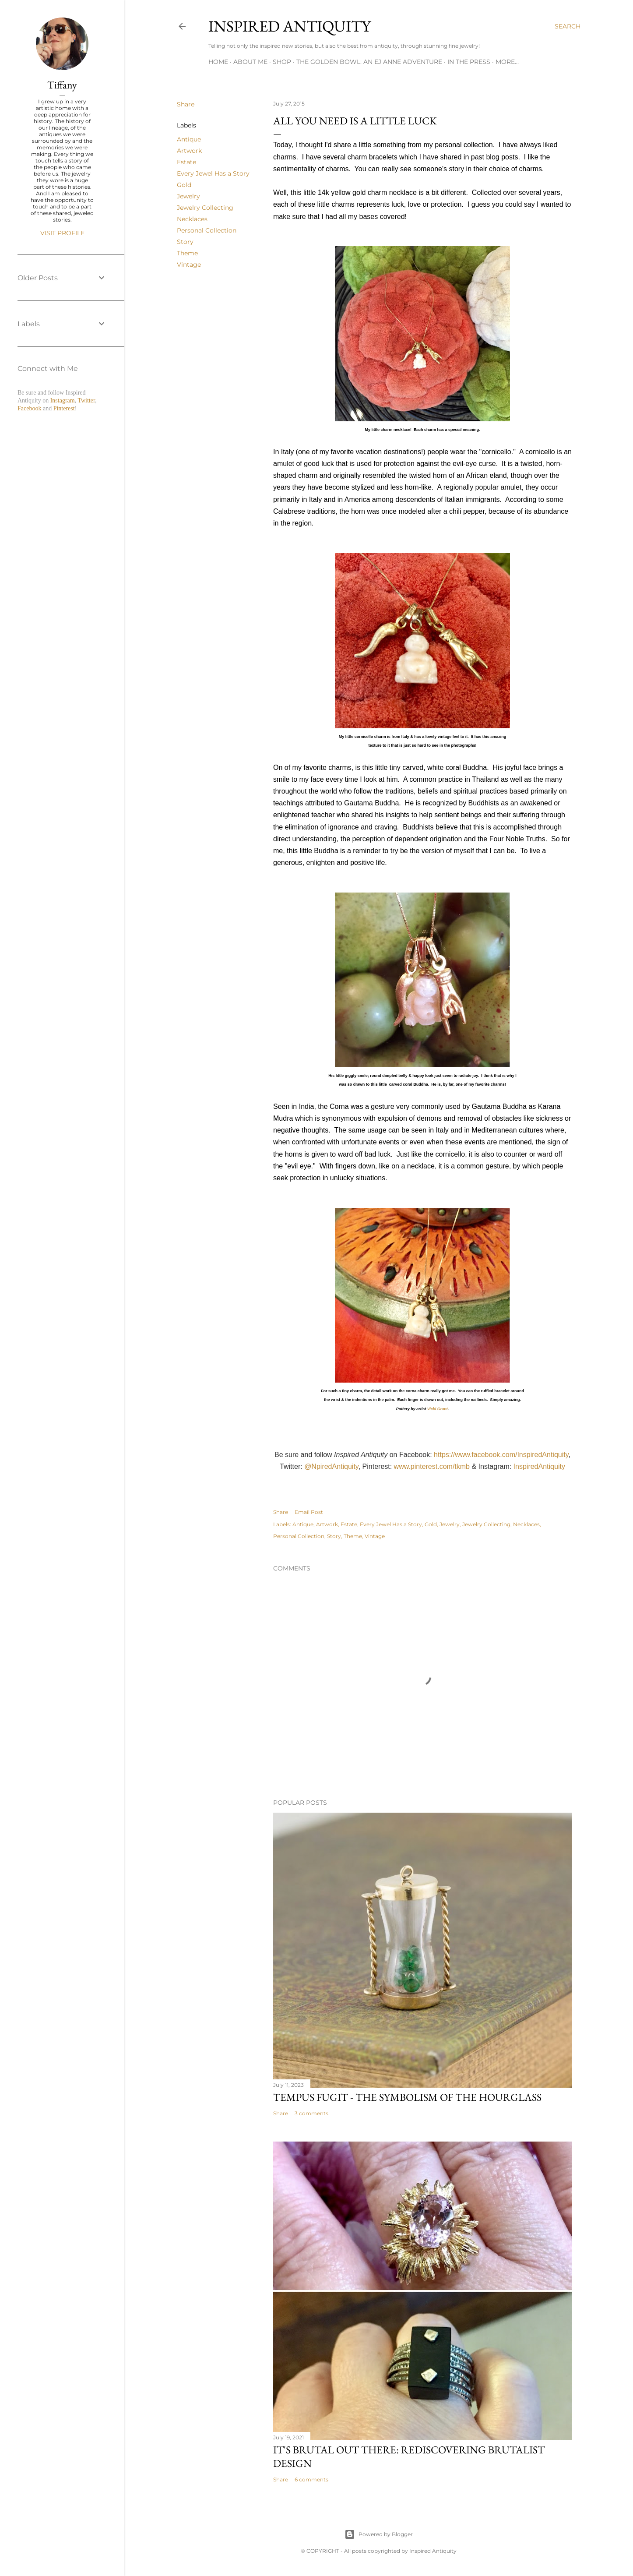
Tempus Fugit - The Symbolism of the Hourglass (407, 2097)
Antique (189, 139)
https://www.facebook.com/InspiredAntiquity (501, 1454)
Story (185, 242)
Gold (184, 185)
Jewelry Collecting (205, 208)
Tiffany (62, 85)
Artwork (189, 151)
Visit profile (62, 233)
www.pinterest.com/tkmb (432, 1466)
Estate (186, 162)
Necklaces (192, 219)
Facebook (29, 408)
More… (507, 62)
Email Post (309, 1512)
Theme (187, 253)
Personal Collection (206, 230)
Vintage (189, 264)
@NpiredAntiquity (331, 1466)
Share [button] (185, 104)
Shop (282, 62)
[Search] (567, 26)
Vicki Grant (437, 1409)
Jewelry (188, 196)
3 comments (311, 2113)
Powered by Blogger (379, 2534)
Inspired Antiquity (289, 26)
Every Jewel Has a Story (213, 173)
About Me (250, 62)
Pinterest (64, 408)
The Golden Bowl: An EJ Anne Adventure (369, 62)
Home (218, 62)
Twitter (86, 400)
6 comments (311, 2479)
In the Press (468, 62)
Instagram (62, 400)
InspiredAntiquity (539, 1466)
